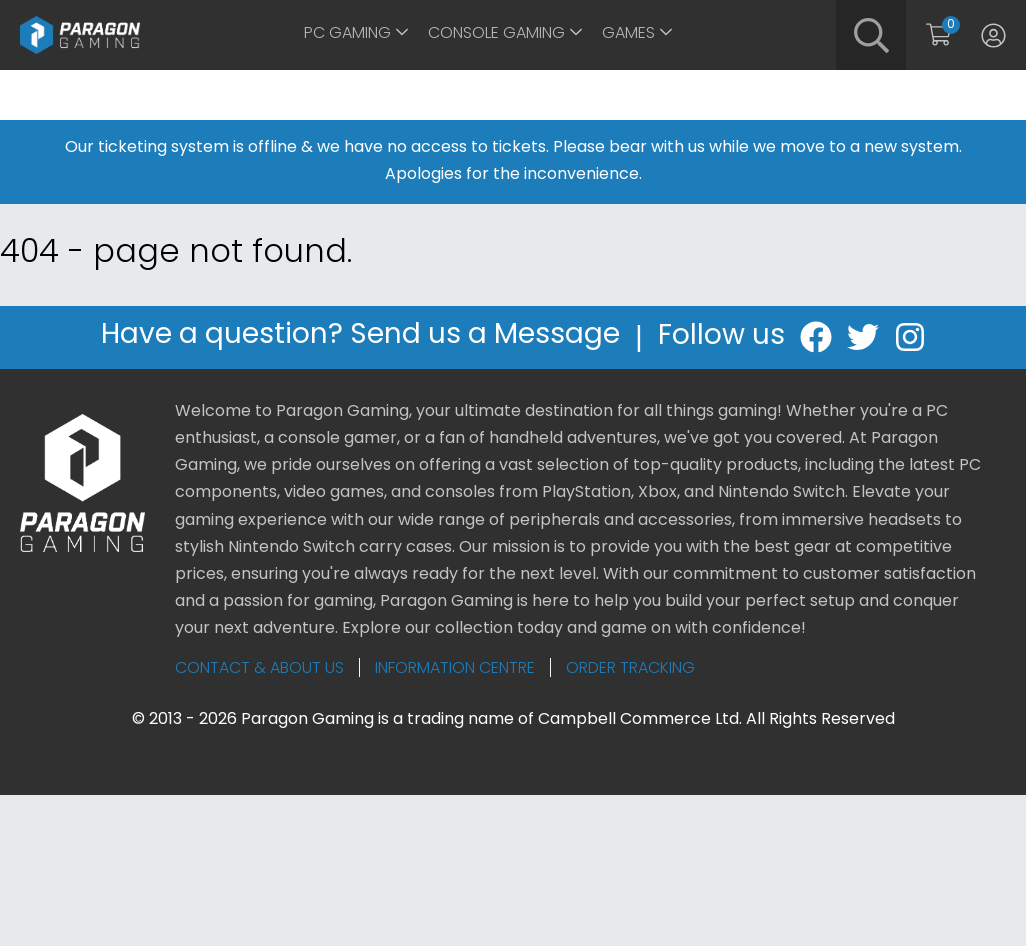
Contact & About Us (259, 669)
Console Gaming (496, 34)
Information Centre (455, 669)
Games (628, 34)
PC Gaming (347, 34)
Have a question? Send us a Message (360, 337)
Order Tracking (630, 669)
